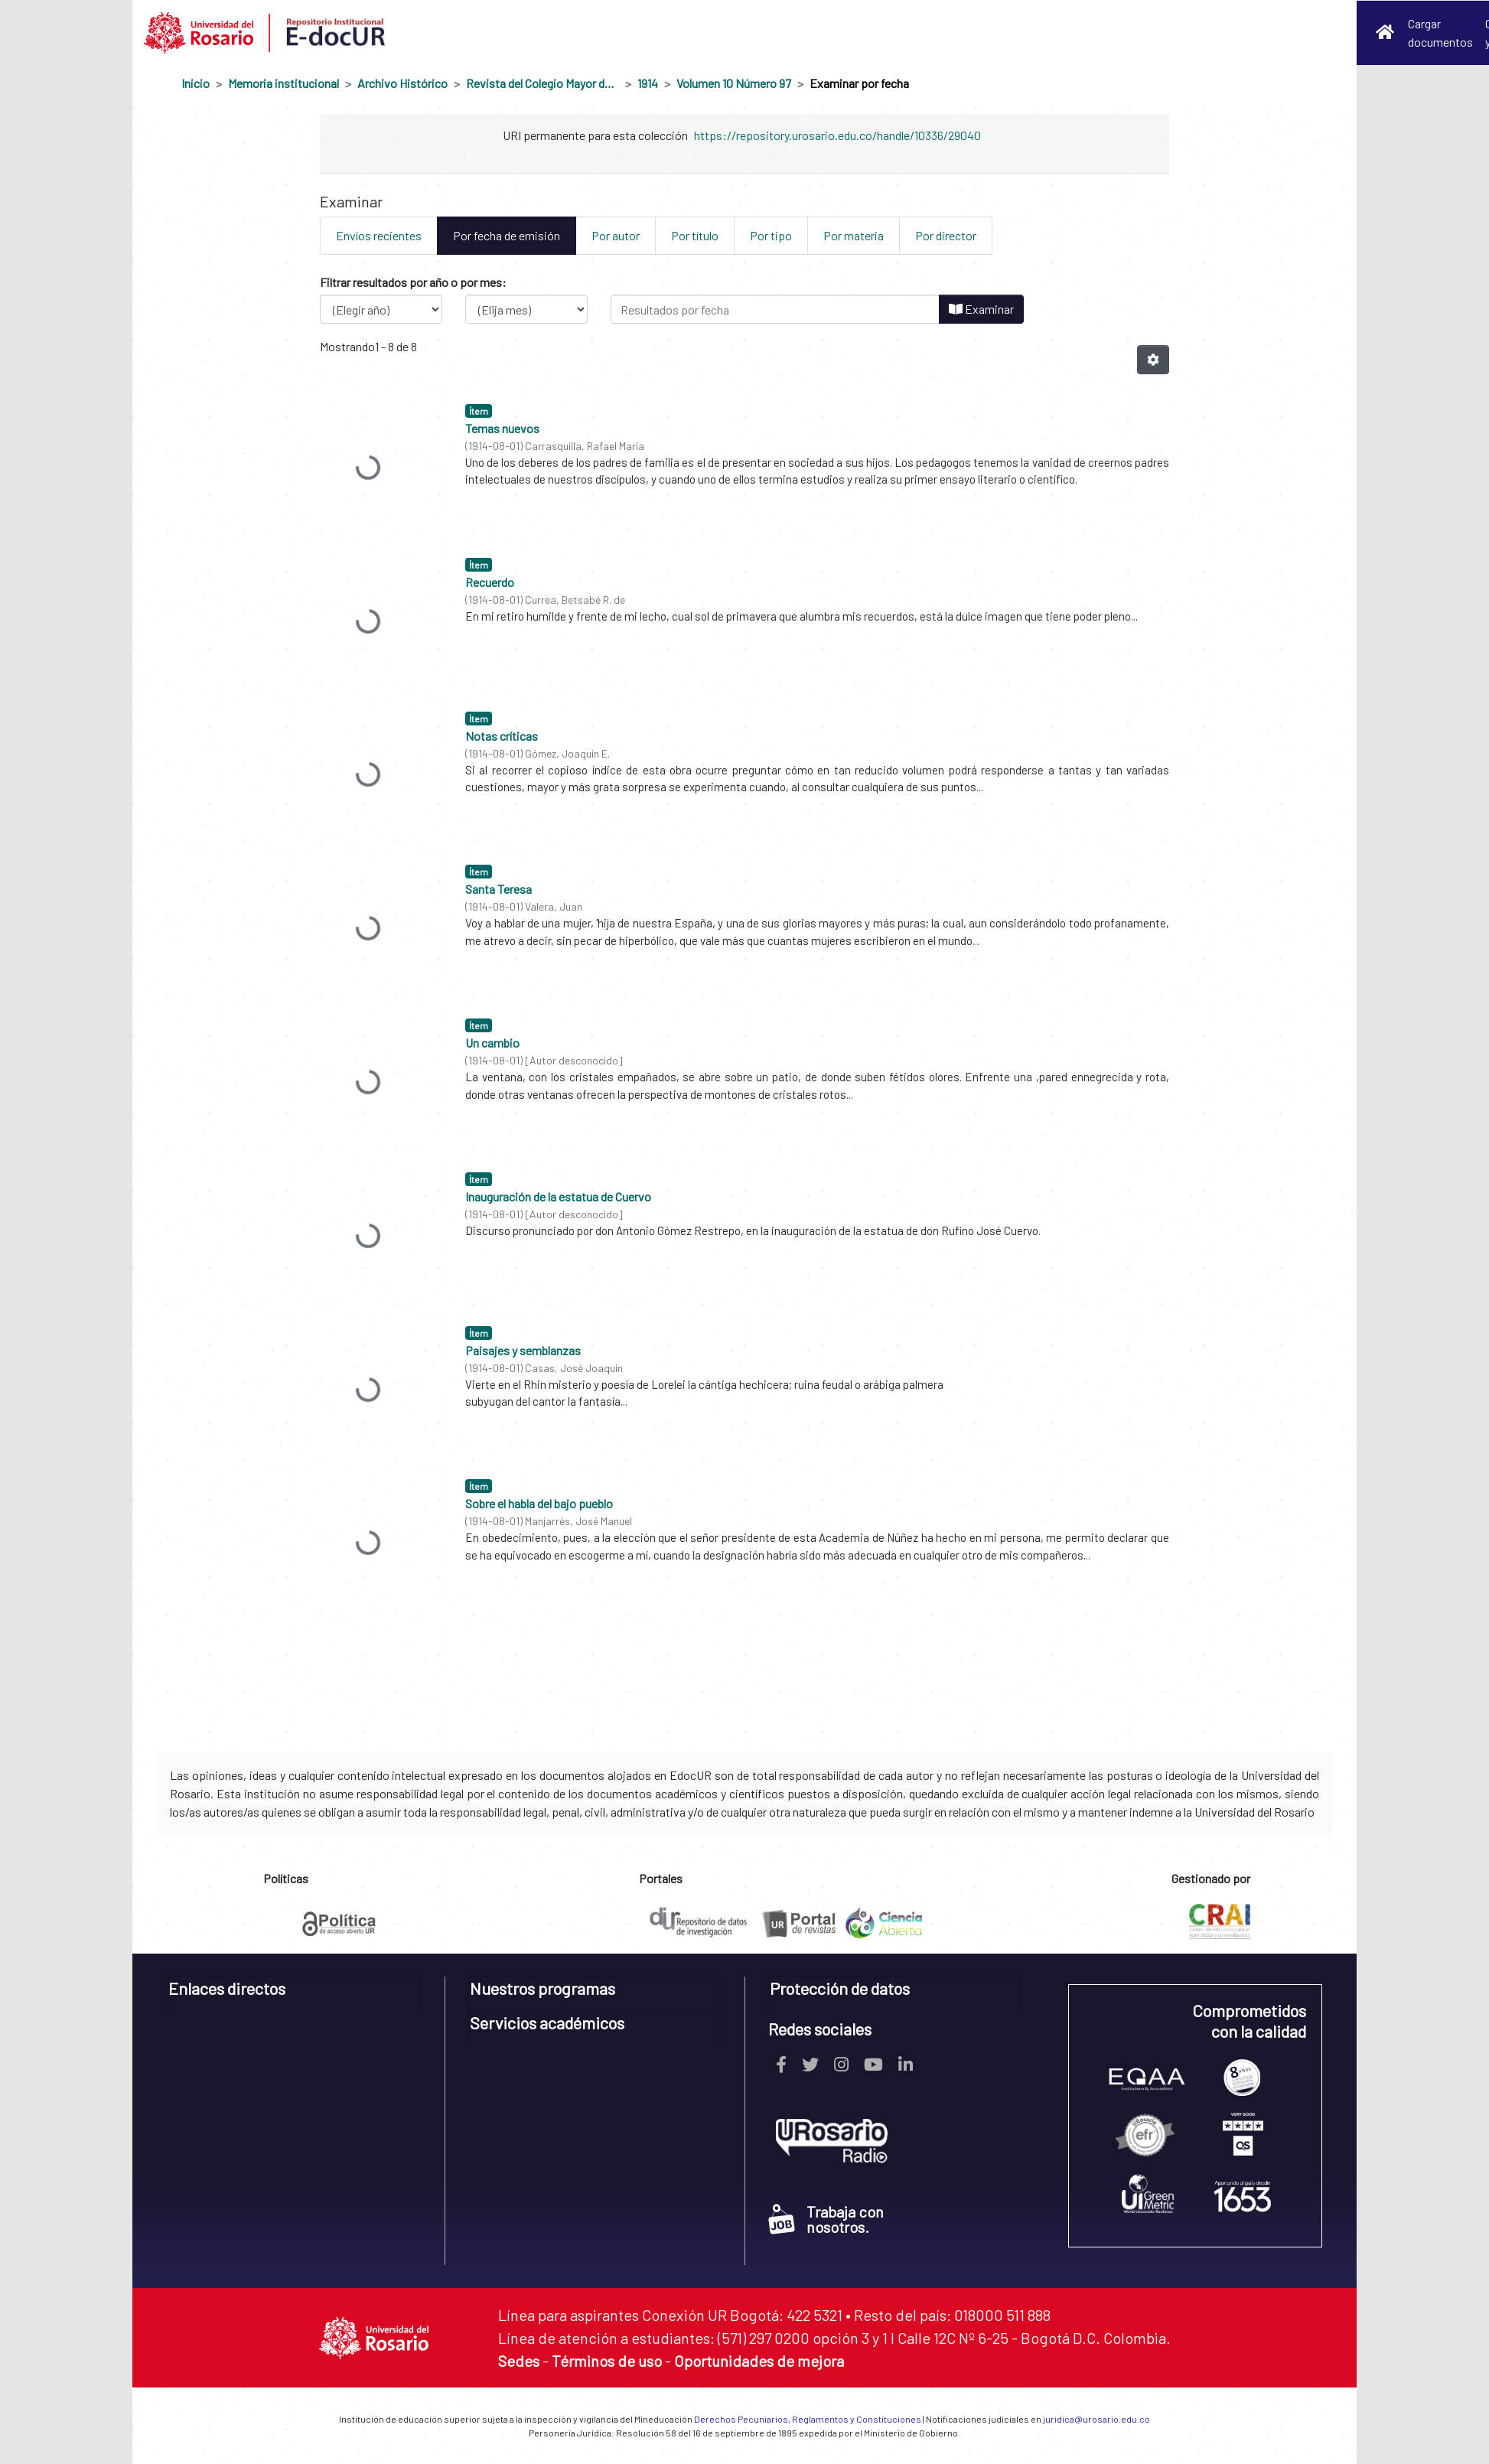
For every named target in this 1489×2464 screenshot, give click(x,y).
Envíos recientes (379, 235)
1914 (647, 83)
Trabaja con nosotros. (826, 2219)
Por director (945, 235)
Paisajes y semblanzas (523, 1350)
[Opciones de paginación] (1153, 359)
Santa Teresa (498, 889)
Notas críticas (501, 735)
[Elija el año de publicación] (381, 309)
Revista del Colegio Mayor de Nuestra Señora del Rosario (542, 83)
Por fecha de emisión (506, 235)
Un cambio (492, 1042)
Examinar (981, 308)
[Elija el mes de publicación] (526, 309)
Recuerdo (489, 582)
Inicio (195, 83)
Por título (694, 235)
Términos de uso (607, 2361)
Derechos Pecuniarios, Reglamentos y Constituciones (807, 2418)
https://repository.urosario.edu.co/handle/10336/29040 (837, 135)
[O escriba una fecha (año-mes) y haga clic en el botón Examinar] (775, 309)
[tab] (294, 1993)
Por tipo (771, 235)
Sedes (518, 2361)
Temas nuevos (502, 428)
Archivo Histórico (402, 83)
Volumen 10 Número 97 (733, 83)
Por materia (853, 235)
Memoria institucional (283, 83)
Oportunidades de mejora (759, 2361)
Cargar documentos (1440, 32)
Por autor (615, 235)
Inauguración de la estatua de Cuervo (558, 1196)
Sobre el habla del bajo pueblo (539, 1503)
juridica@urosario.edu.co (1096, 2418)
